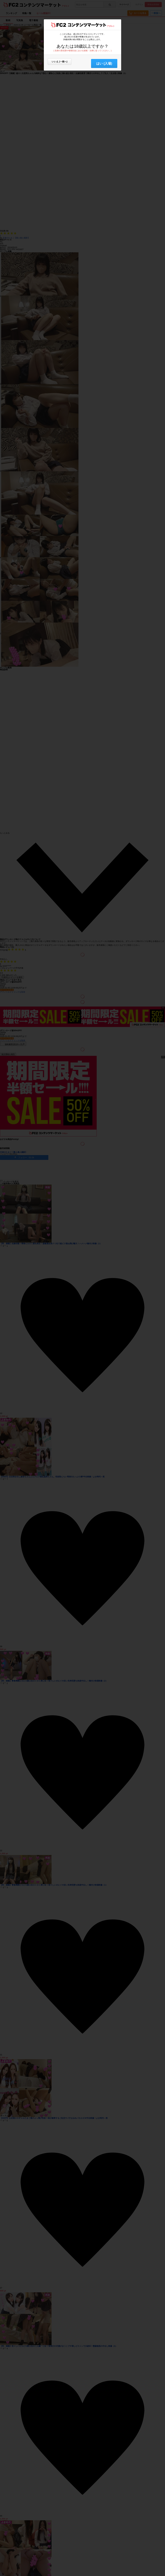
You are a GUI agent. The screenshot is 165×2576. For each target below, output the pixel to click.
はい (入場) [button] (104, 63)
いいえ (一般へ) (59, 61)
